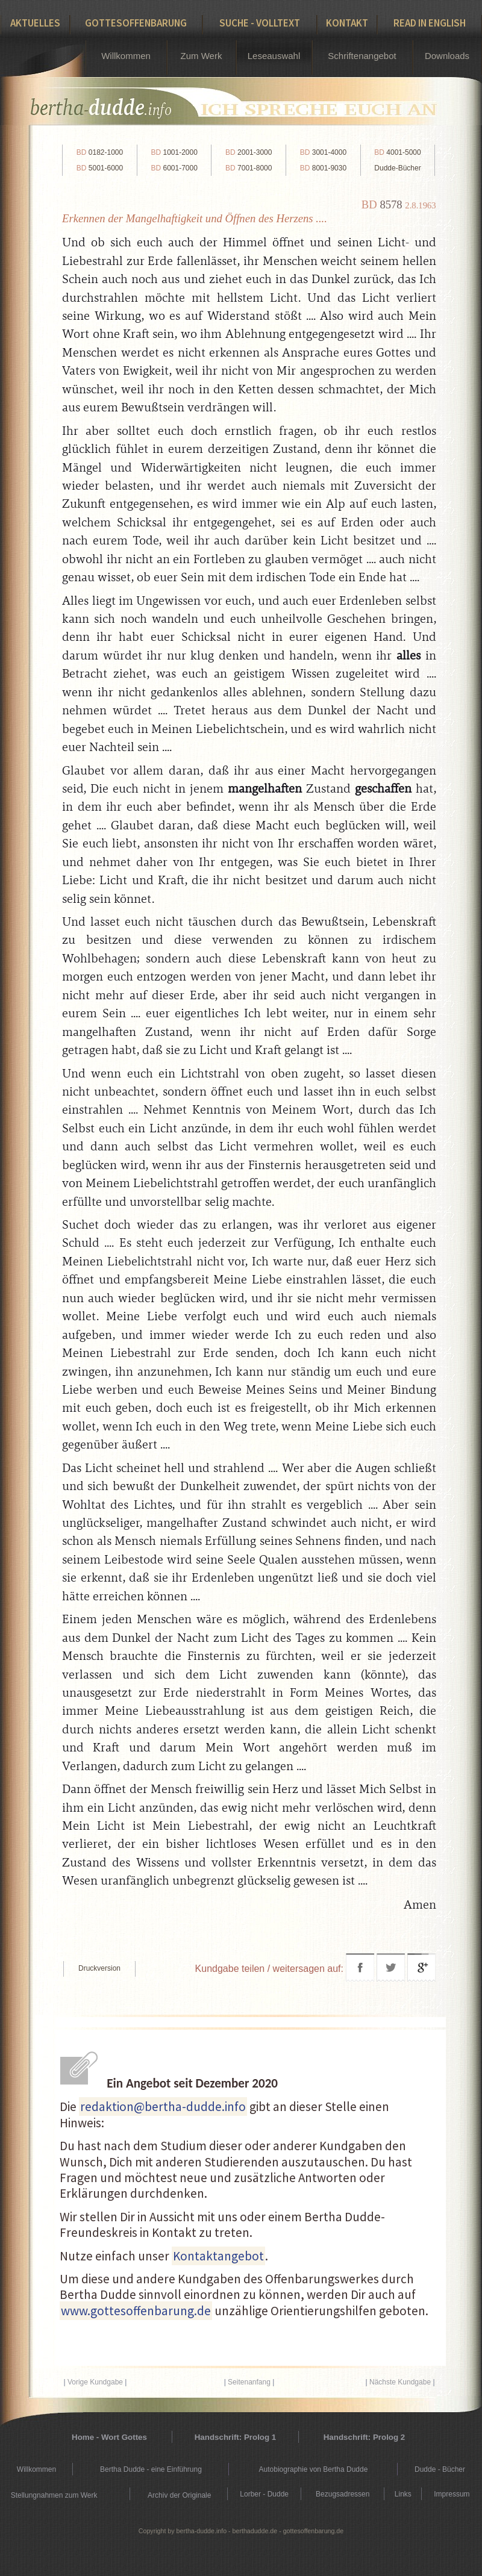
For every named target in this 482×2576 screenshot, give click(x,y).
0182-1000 (100, 152)
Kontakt (347, 23)
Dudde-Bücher (397, 168)
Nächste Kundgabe (400, 2382)
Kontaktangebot (218, 2256)
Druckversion (99, 1968)
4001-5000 (397, 152)
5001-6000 (100, 168)
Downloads (447, 56)
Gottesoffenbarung (136, 23)
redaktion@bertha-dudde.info (163, 2106)
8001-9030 (323, 168)
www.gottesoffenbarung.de (136, 2311)
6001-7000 (174, 168)
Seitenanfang (249, 2382)
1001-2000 (174, 152)
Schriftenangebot (362, 56)
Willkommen (126, 56)
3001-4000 (323, 152)
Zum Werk (201, 56)
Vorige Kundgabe (95, 2382)
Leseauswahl (274, 56)
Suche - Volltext (259, 23)
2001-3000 (248, 152)
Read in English (429, 23)
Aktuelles (35, 23)
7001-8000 (248, 168)
